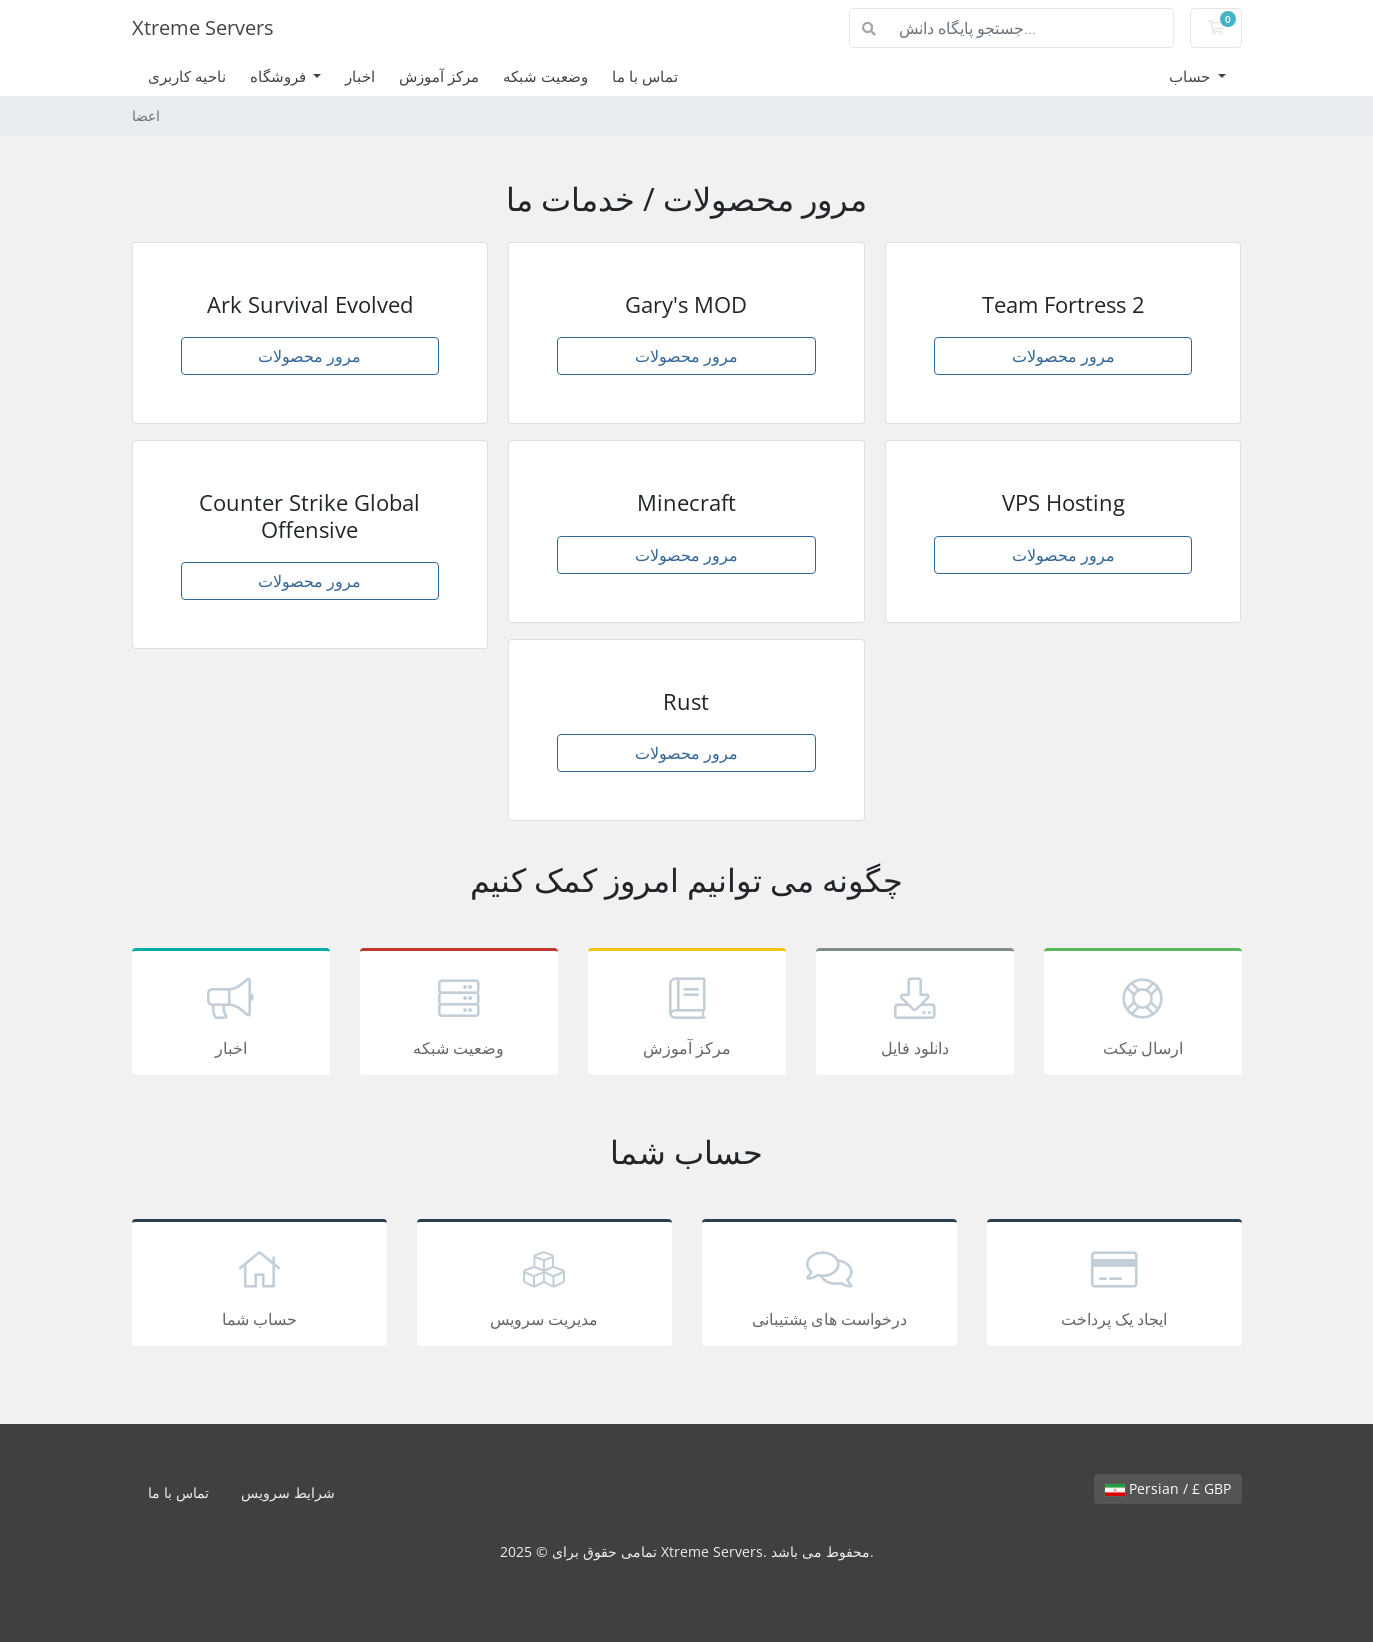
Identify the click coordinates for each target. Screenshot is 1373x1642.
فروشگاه (280, 76)
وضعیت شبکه (545, 76)
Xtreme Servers (203, 27)
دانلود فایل (915, 1015)
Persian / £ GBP (1168, 1488)
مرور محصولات (309, 356)
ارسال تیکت (1143, 1015)
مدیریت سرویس (544, 1286)
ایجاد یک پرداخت (1114, 1286)
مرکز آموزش (439, 76)
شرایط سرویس (288, 1492)
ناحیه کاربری (187, 76)
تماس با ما (645, 76)
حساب (1191, 76)
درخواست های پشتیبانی (829, 1286)
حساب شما (259, 1286)
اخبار (360, 76)
